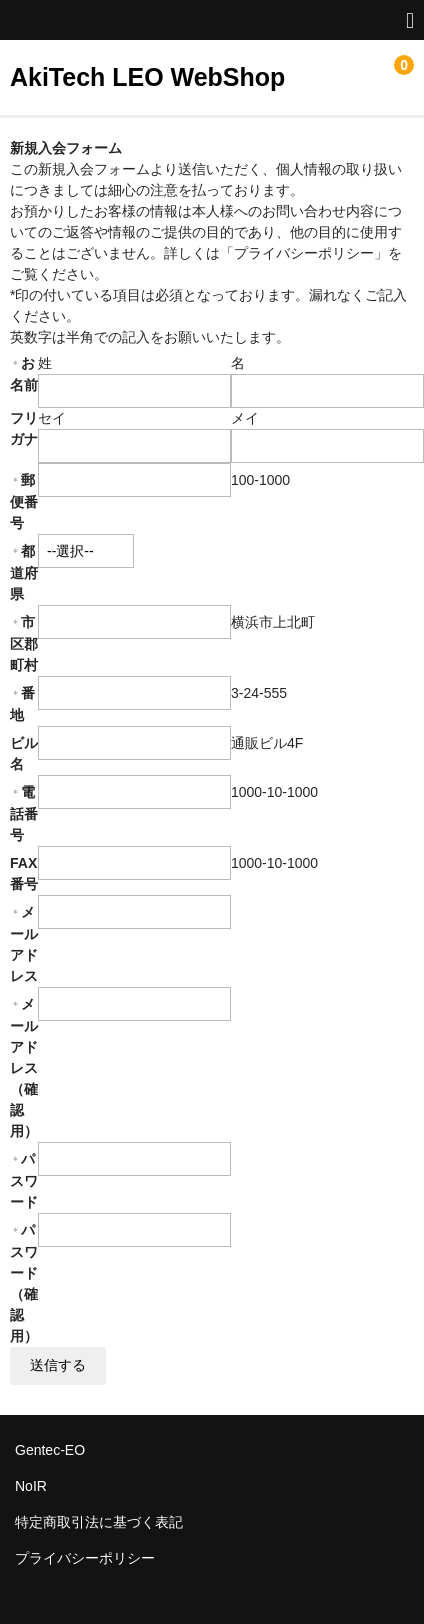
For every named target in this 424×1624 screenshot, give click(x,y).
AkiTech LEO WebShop (147, 77)
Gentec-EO (50, 1450)
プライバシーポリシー (85, 1558)
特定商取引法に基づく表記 (99, 1522)
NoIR (31, 1486)
